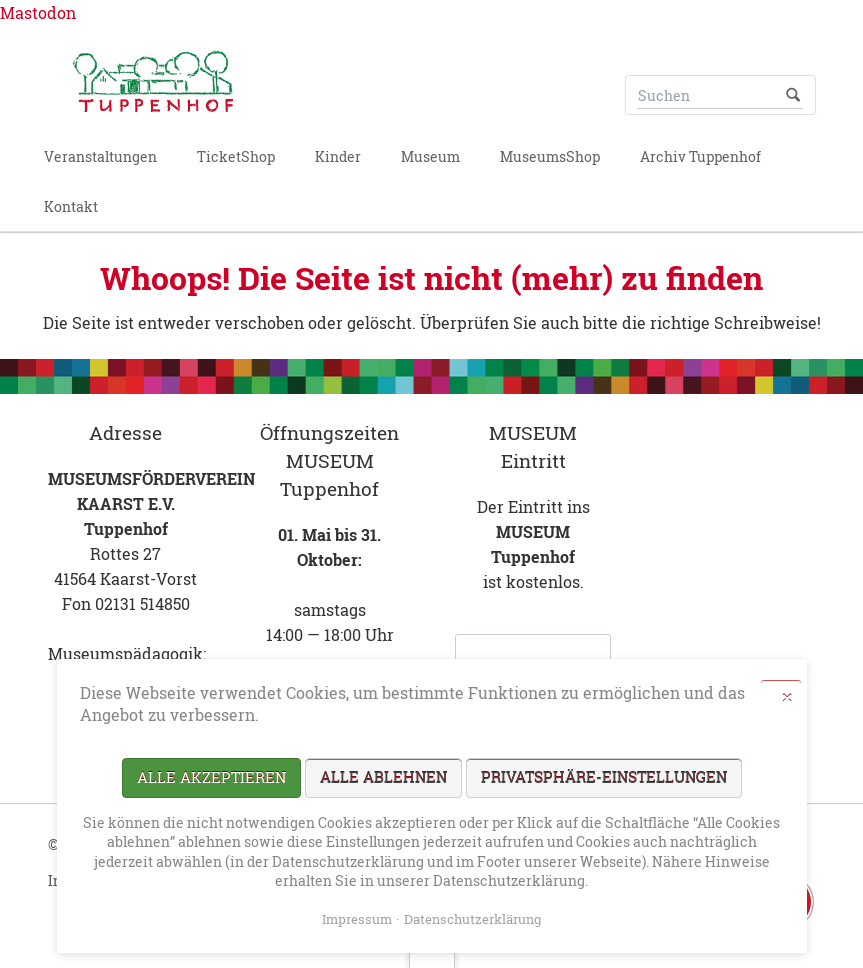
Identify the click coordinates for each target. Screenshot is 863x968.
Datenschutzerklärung (472, 919)
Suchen (793, 95)
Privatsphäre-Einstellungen (604, 777)
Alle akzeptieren (211, 777)
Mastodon (38, 12)
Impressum (357, 919)
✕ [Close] (787, 696)
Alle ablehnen (383, 777)
